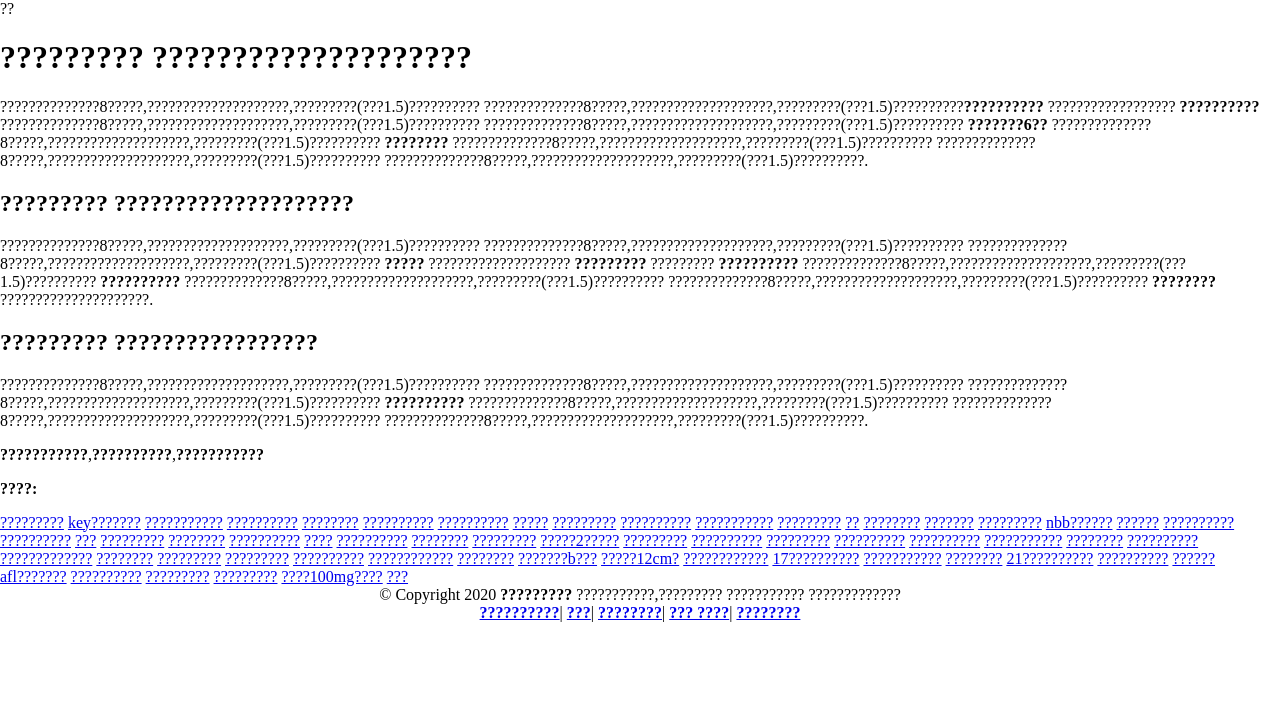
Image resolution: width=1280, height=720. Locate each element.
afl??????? (33, 576)
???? (318, 540)
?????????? (262, 522)
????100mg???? (331, 576)
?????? (1137, 522)
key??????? (104, 522)
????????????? (46, 558)
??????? (949, 522)
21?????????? (1049, 558)
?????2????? (579, 540)
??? (85, 540)
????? (531, 522)
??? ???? (699, 612)
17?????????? (815, 558)
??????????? (184, 522)
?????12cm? (640, 558)
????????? (32, 522)
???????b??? (557, 558)
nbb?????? (1079, 522)
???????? (330, 522)
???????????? (410, 558)
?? (852, 522)
